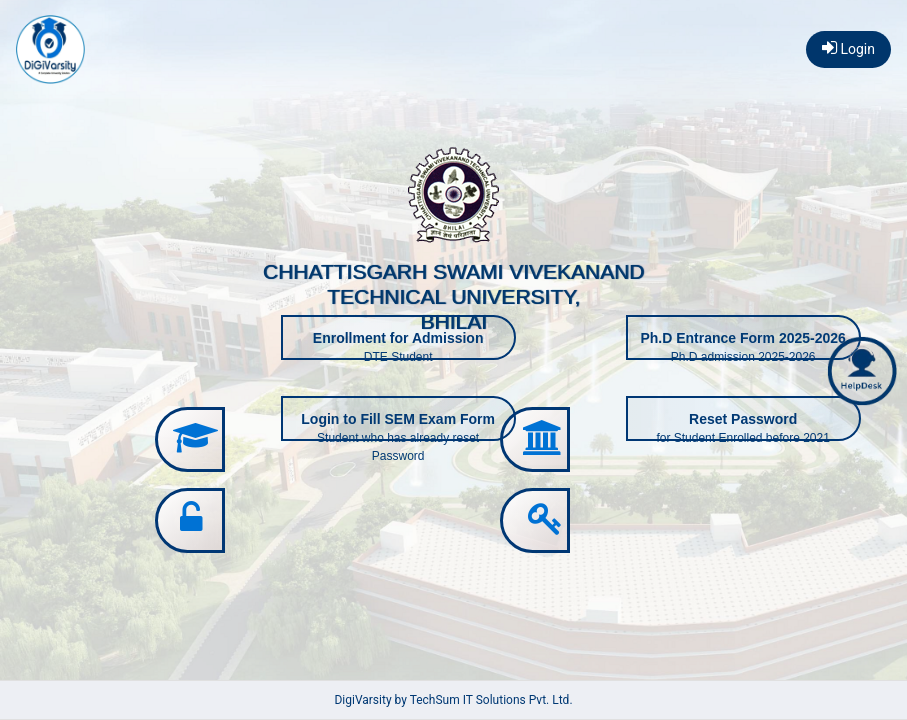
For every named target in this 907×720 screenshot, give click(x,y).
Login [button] (848, 48)
